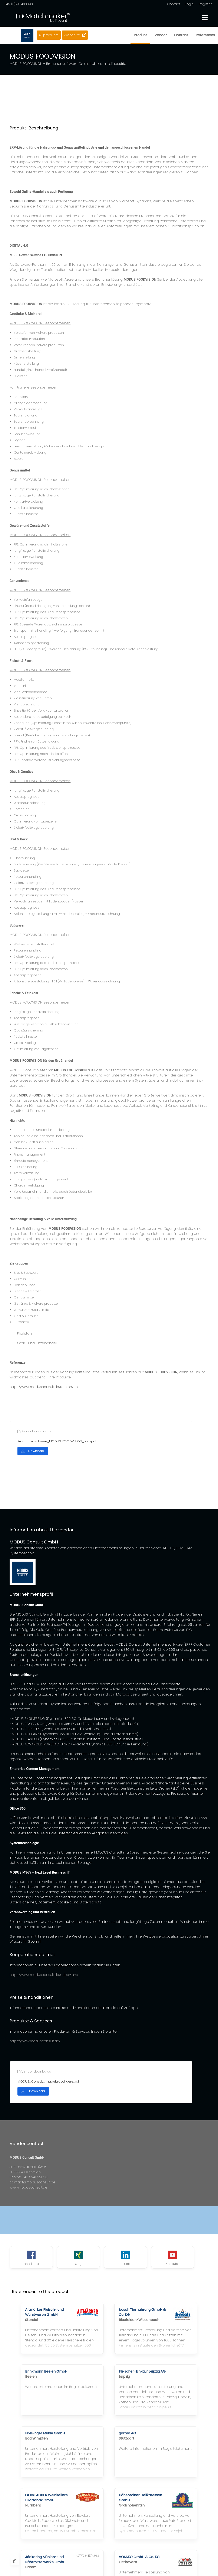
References (205, 35)
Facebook (28, 2258)
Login (189, 4)
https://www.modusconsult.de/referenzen (44, 1386)
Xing (68, 2258)
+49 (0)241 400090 (18, 4)
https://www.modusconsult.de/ (35, 2041)
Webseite (75, 35)
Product (140, 35)
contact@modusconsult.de (33, 2182)
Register (205, 4)
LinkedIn (109, 2258)
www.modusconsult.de (28, 2187)
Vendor (160, 35)
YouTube (149, 2258)
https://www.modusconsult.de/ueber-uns (44, 1974)
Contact (173, 4)
